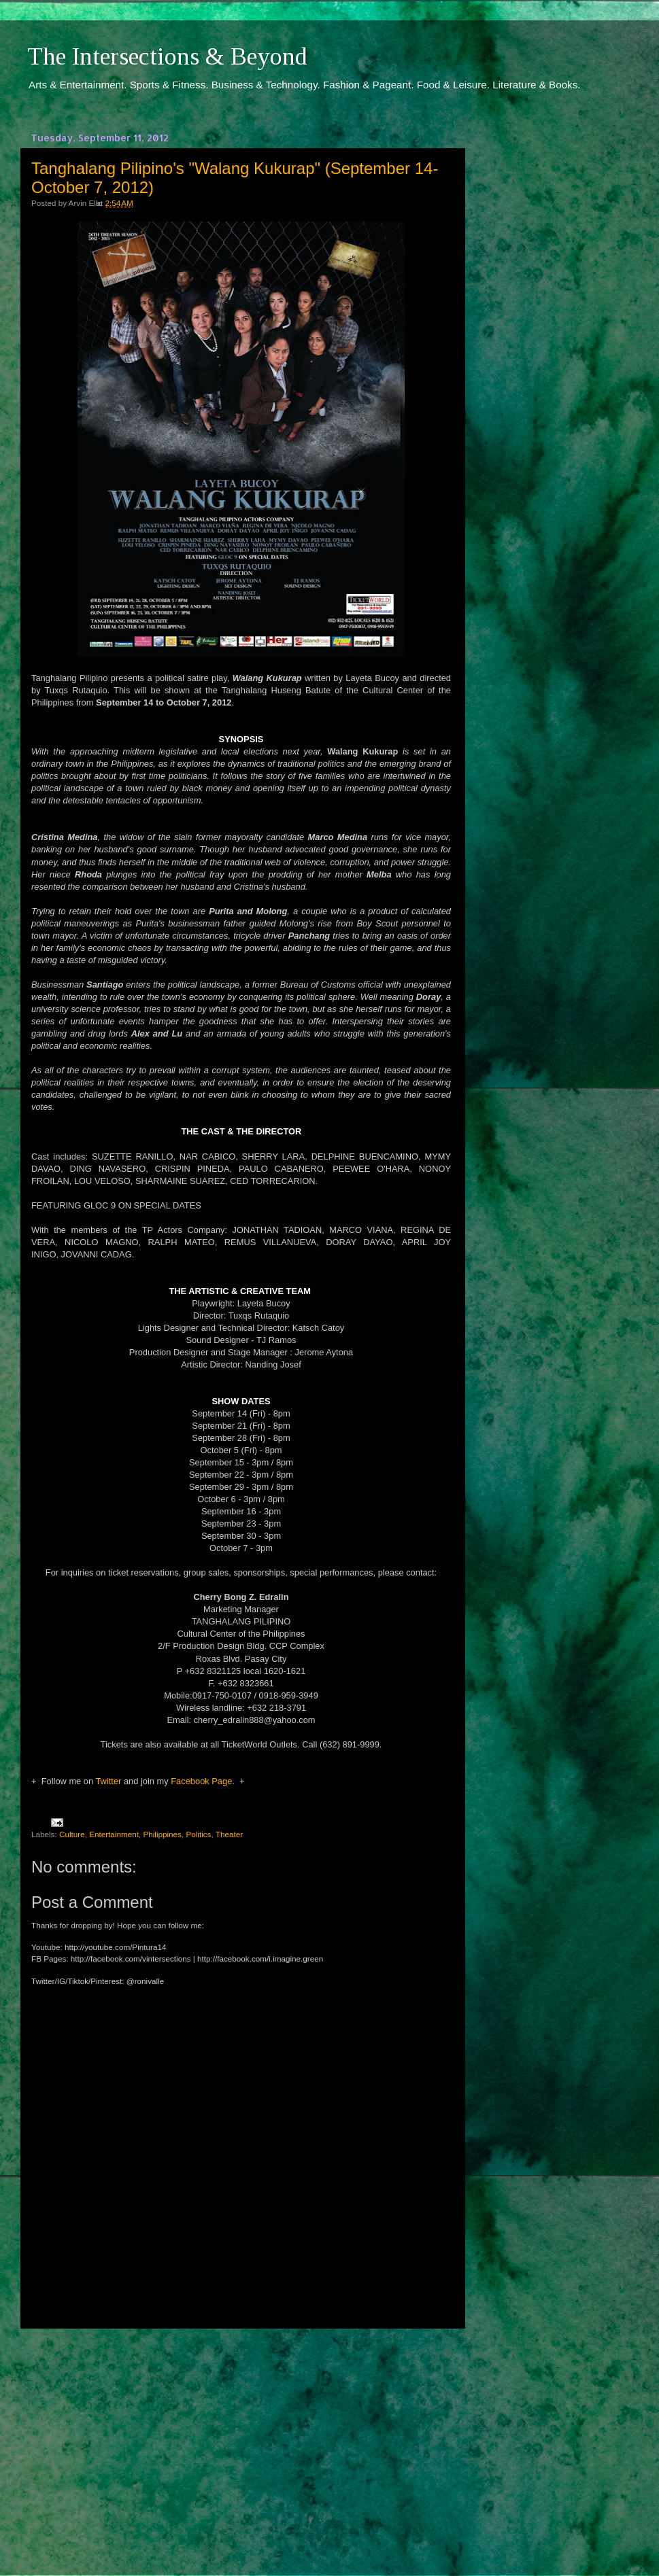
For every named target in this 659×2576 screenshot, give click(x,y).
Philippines (162, 1834)
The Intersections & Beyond (167, 56)
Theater (229, 1834)
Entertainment (114, 1834)
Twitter (108, 1781)
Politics (198, 1834)
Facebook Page (201, 1781)
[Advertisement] (241, 2439)
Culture (72, 1834)
